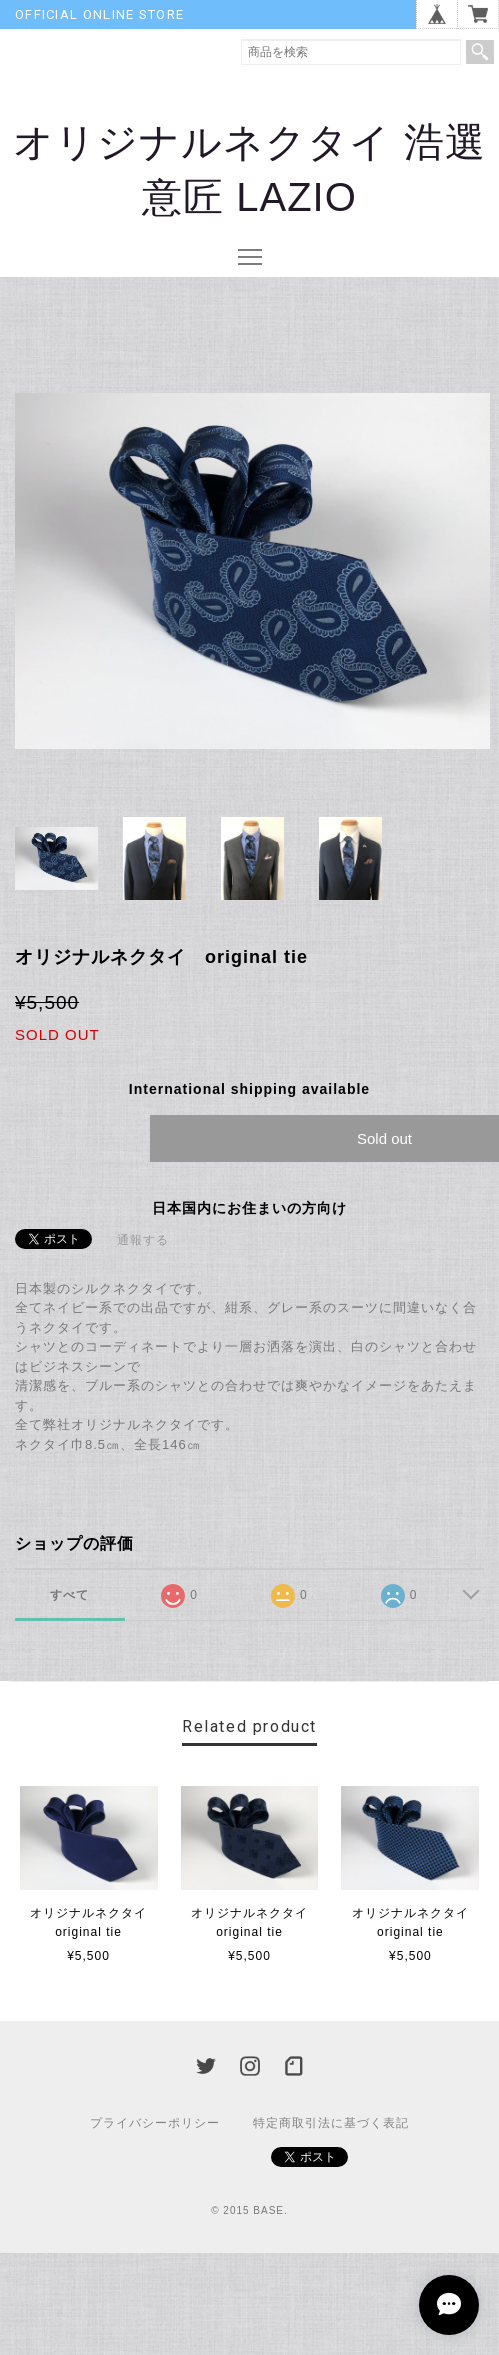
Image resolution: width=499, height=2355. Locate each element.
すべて (69, 1595)
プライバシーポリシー (155, 2123)
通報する (143, 1240)
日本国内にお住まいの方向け (249, 1208)
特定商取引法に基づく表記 (331, 2123)
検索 (480, 52)
